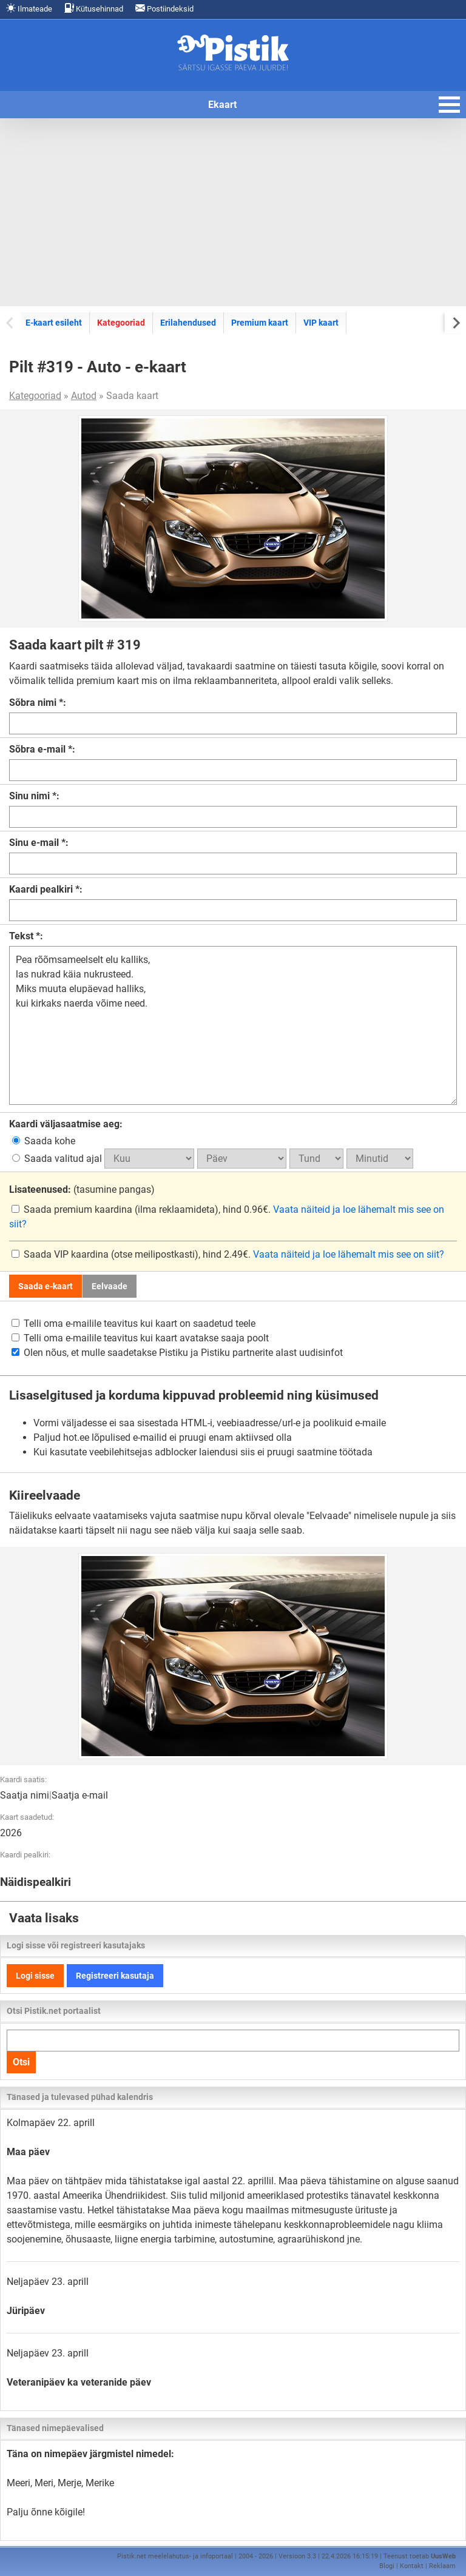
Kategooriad (120, 322)
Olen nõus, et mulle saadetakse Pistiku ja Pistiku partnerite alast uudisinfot (177, 1352)
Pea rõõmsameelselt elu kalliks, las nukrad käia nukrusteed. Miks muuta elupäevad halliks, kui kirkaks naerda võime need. (233, 1025)
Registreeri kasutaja (115, 1976)
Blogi (386, 2566)
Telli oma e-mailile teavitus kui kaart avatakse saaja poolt (140, 1338)
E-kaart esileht (53, 322)
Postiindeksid (164, 8)
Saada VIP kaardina (61, 1254)
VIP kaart (321, 322)
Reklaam (442, 2566)
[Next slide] (455, 322)
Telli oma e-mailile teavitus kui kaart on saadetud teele (133, 1323)
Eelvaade (109, 1286)
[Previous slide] (10, 322)
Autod (83, 395)
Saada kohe (43, 1141)
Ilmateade (29, 8)
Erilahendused (188, 322)
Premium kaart (259, 322)
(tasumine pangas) (82, 1189)
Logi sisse (35, 1976)
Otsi (21, 2062)
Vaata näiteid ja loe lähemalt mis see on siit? (348, 1254)
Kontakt (412, 2566)
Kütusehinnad (93, 8)
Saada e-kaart (45, 1286)
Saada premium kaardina (73, 1209)
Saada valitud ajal (58, 1158)
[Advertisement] (233, 212)
